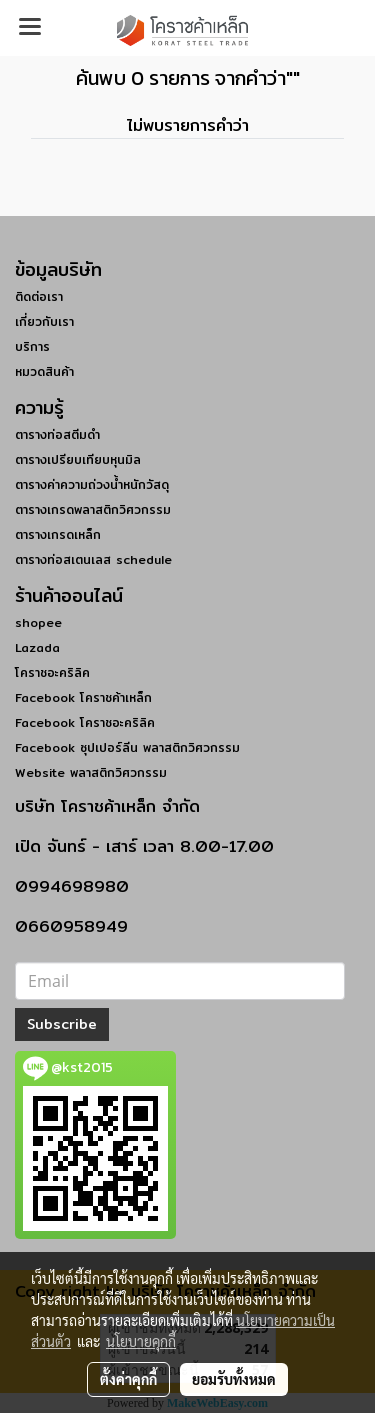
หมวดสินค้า (44, 371)
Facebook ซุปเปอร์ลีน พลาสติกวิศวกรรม (127, 747)
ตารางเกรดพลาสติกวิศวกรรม (93, 509)
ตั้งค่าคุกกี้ (128, 1379)
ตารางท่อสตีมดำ (57, 434)
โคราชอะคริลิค (52, 672)
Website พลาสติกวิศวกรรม (91, 772)
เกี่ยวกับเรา (44, 321)
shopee (38, 622)
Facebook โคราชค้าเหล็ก (83, 697)
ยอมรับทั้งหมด (234, 1379)
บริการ (32, 346)
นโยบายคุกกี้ (141, 1341)
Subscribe (62, 1024)
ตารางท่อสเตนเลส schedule (93, 559)
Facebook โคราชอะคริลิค (85, 722)
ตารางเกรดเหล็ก (58, 534)
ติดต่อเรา (39, 296)
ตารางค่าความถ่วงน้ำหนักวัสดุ (92, 484)
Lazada (37, 647)
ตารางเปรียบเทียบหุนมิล (78, 459)
